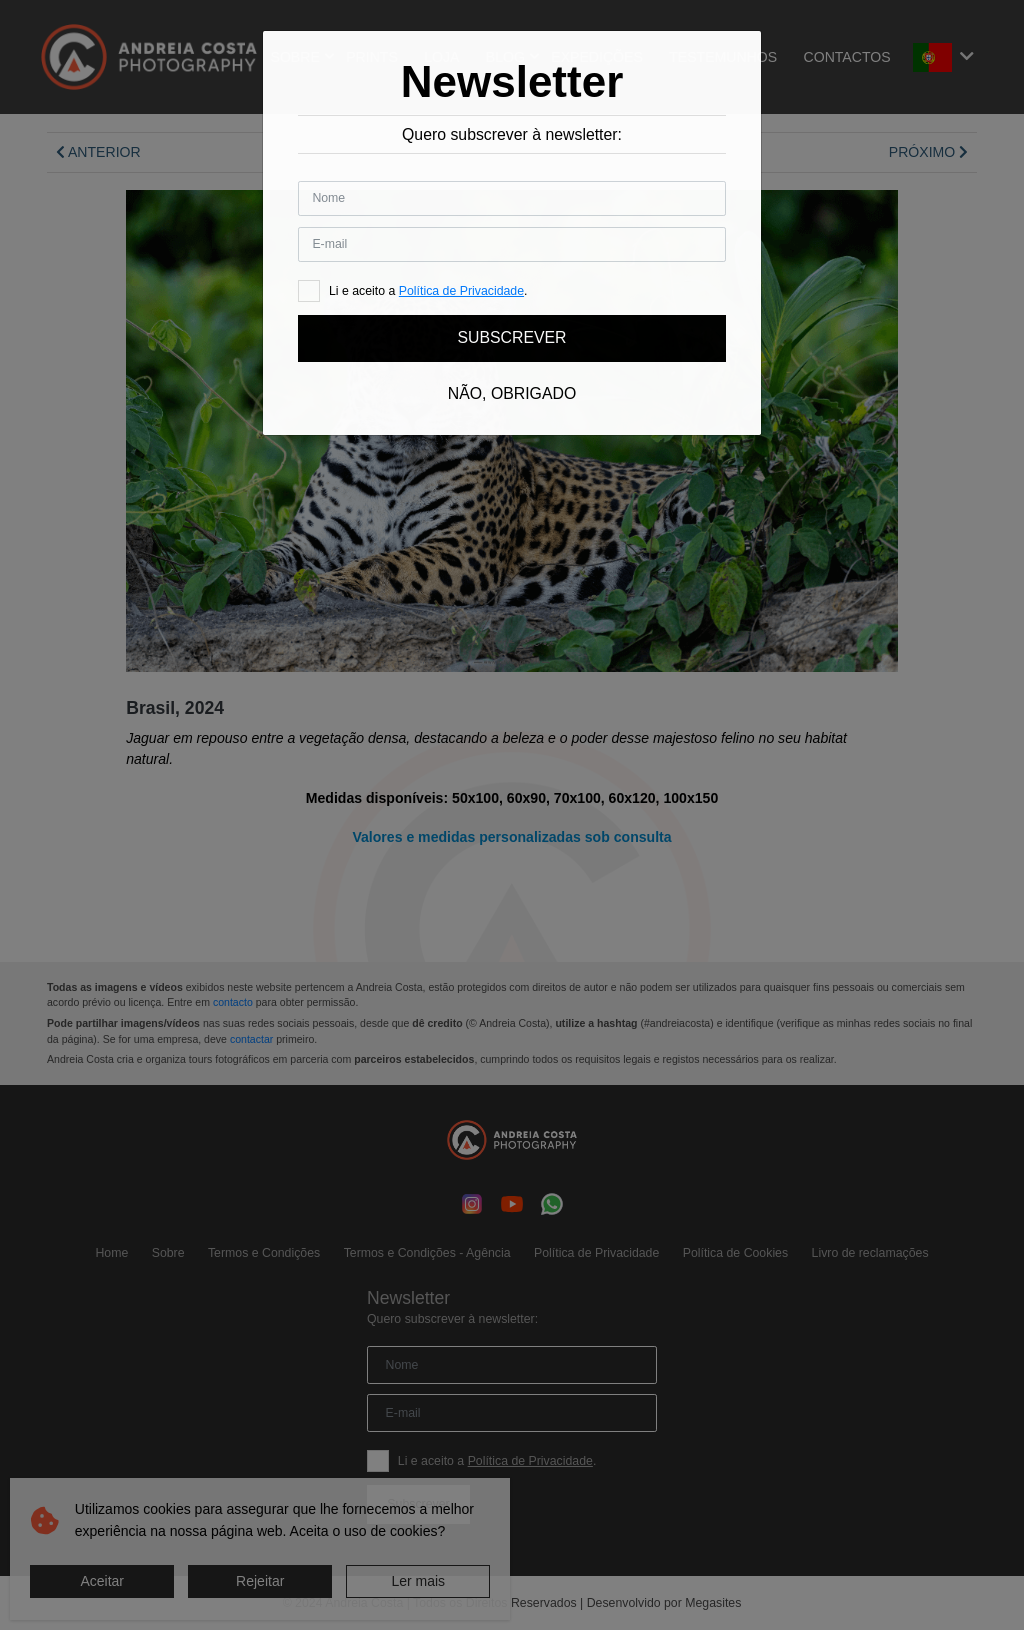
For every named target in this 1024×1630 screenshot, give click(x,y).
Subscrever (511, 337)
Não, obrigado (512, 393)
